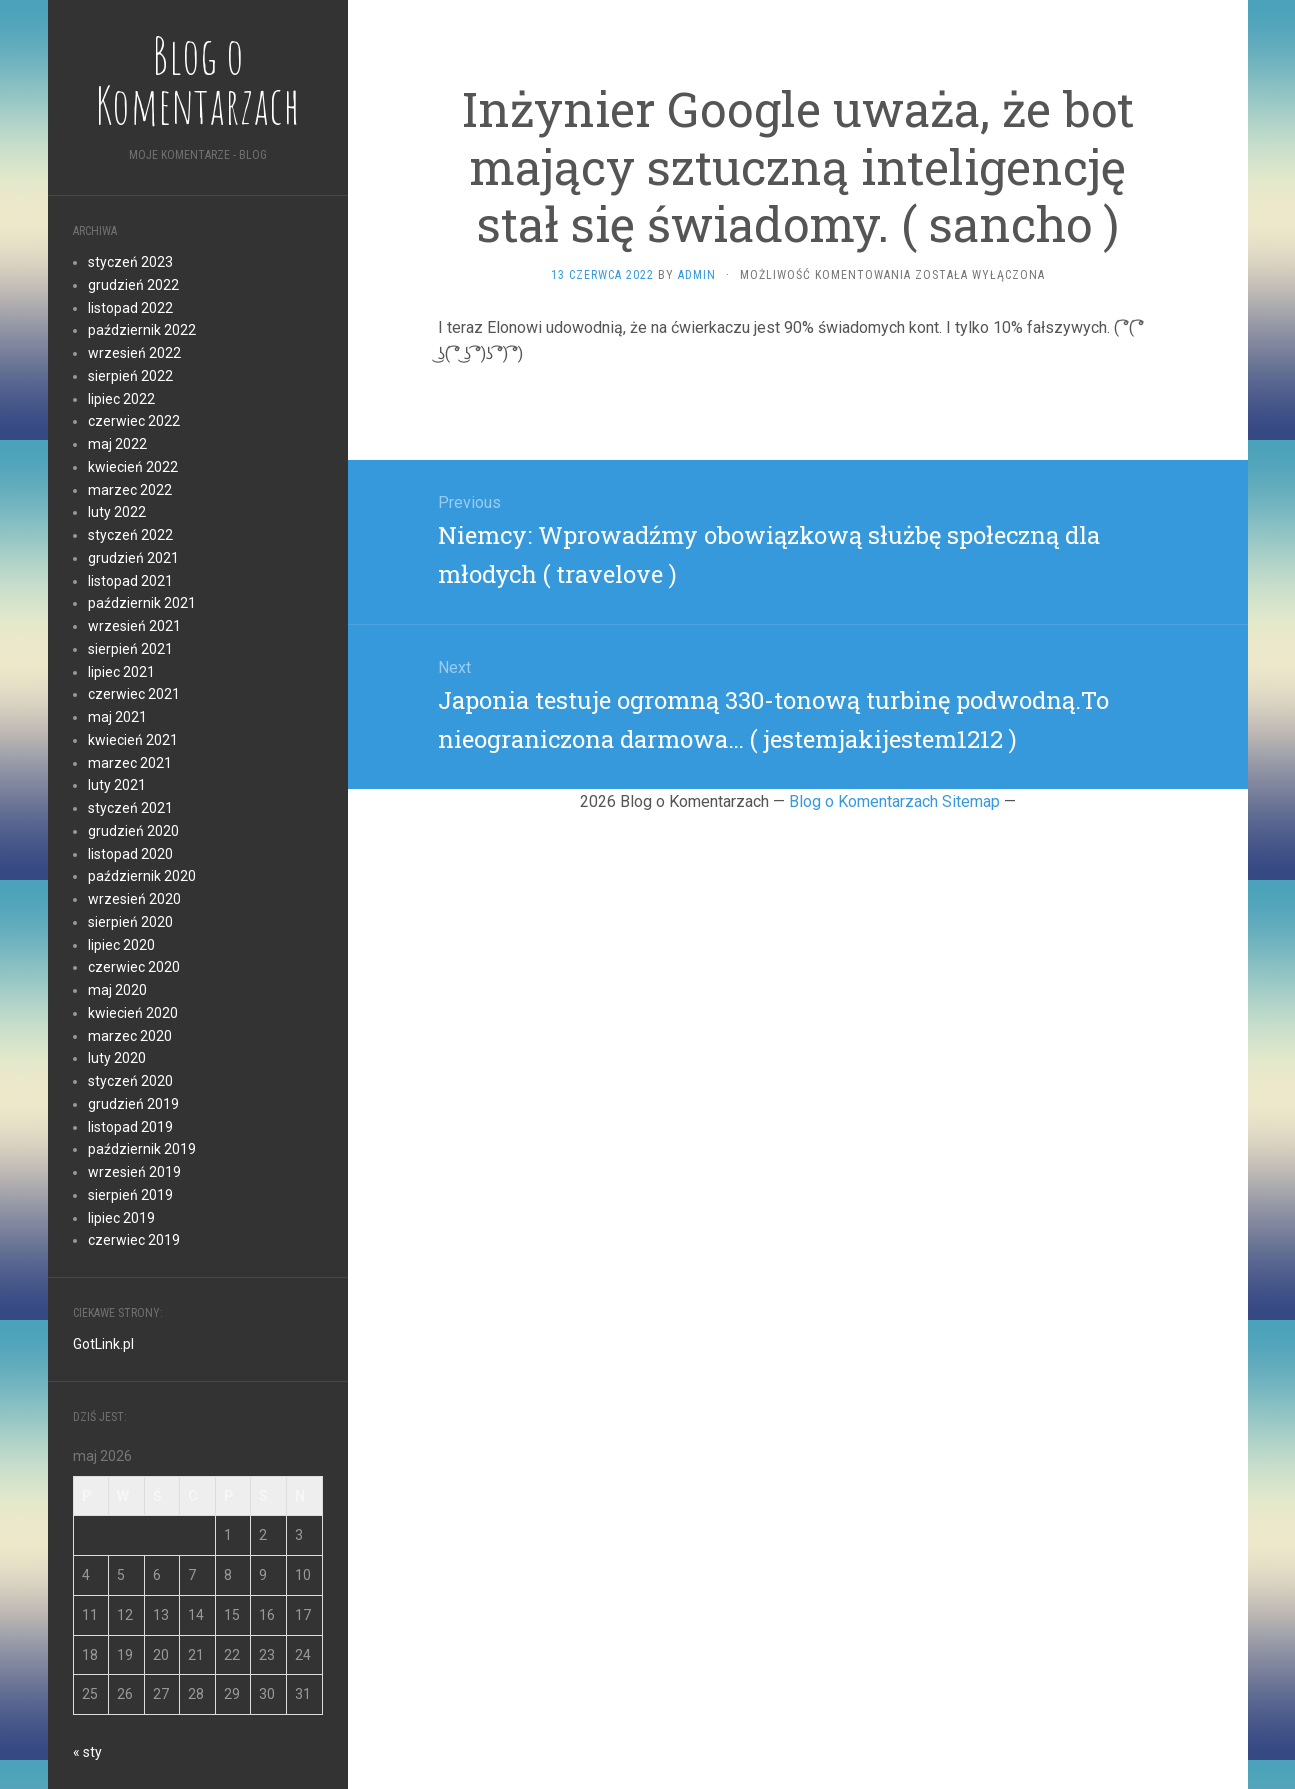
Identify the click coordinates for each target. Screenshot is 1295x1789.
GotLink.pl (103, 1344)
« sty (87, 1752)
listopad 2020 (130, 854)
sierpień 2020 (130, 922)
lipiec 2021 (121, 672)
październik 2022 (142, 330)
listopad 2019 (130, 1127)
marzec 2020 (130, 1036)
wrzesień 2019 (134, 1172)
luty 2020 (117, 1058)
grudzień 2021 (133, 558)
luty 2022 (117, 512)
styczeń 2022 (130, 535)
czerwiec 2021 (134, 694)
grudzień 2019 (133, 1104)
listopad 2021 (130, 581)
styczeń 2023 (130, 262)
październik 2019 (142, 1149)
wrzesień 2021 (134, 626)
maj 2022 (117, 444)
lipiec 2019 (121, 1218)
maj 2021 (117, 717)
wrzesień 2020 (134, 899)
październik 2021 (142, 603)
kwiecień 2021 (133, 740)
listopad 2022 (130, 308)
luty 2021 (117, 785)
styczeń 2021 (130, 808)
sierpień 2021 (130, 649)
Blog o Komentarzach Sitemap (894, 801)
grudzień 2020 (133, 831)
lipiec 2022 (121, 399)
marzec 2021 (130, 763)
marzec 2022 (130, 490)
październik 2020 (142, 876)
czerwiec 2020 (134, 967)
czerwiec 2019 (134, 1240)
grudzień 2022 (133, 285)
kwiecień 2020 (133, 1013)
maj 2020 (117, 990)
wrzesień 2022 (134, 353)
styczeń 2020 (130, 1081)
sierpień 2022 (130, 376)
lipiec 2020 (121, 945)
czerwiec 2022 (134, 421)
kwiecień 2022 (133, 467)
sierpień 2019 (130, 1195)
